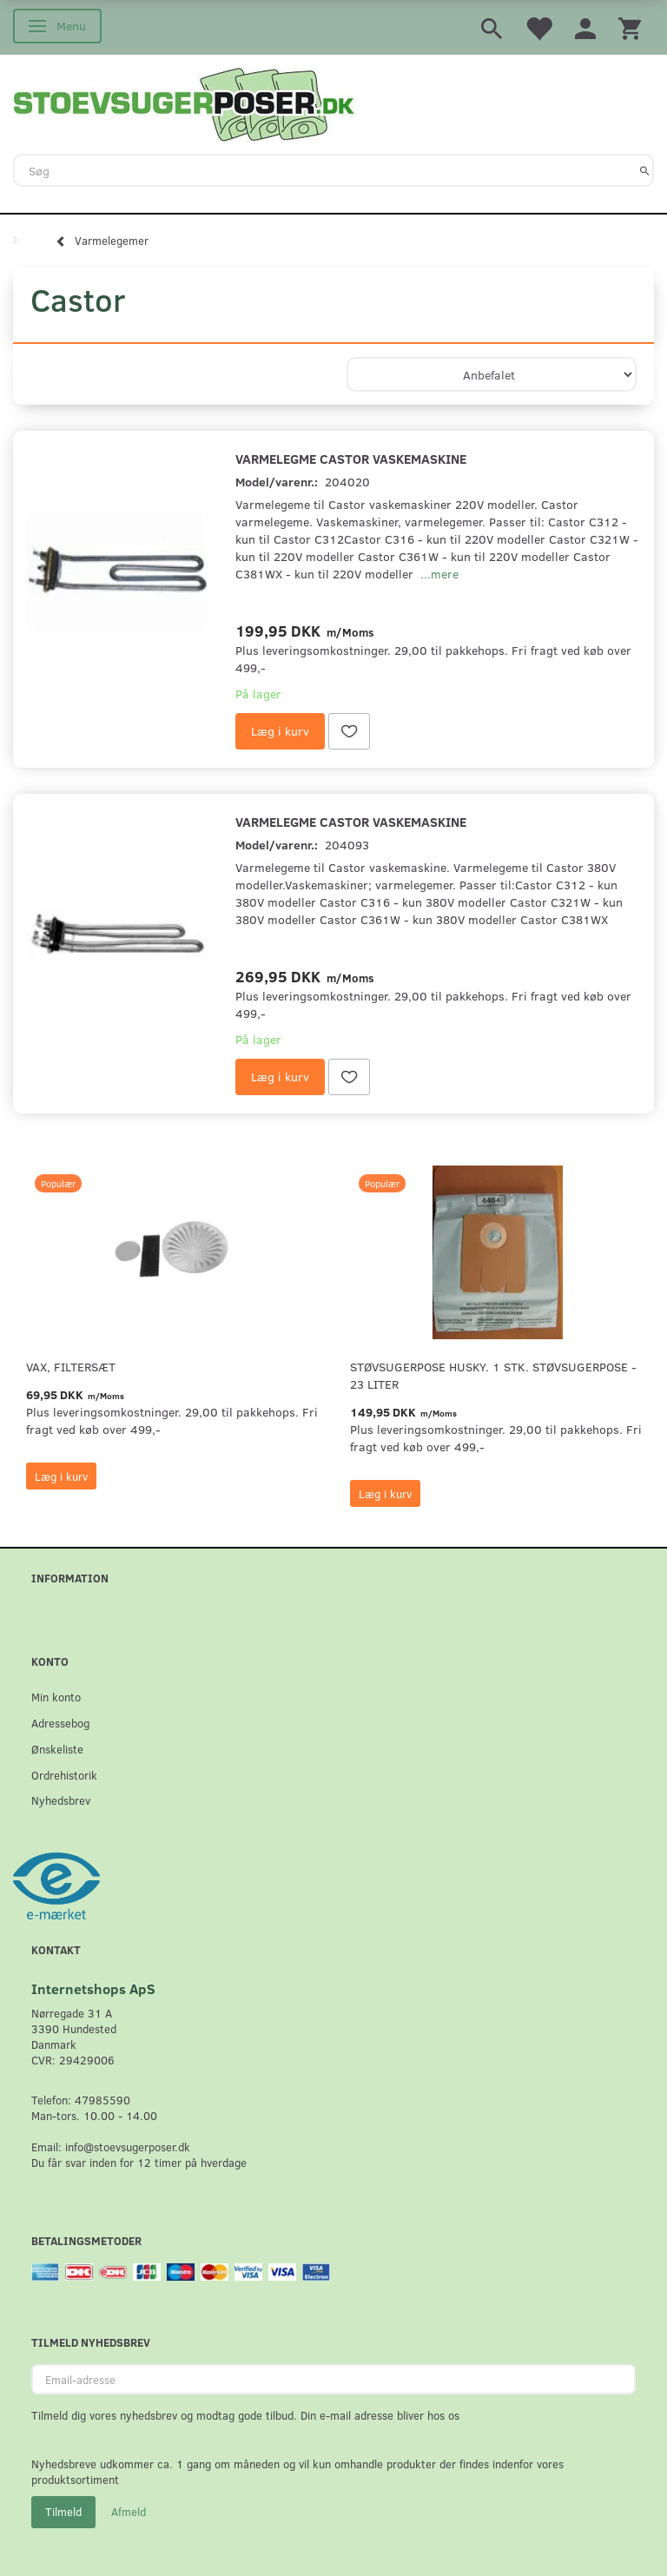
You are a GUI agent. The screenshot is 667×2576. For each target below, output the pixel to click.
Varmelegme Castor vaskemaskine (350, 458)
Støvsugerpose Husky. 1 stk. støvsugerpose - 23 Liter (493, 1375)
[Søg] (645, 170)
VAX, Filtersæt (71, 1366)
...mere (439, 573)
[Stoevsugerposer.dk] (184, 102)
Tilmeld (63, 2512)
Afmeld (128, 2512)
